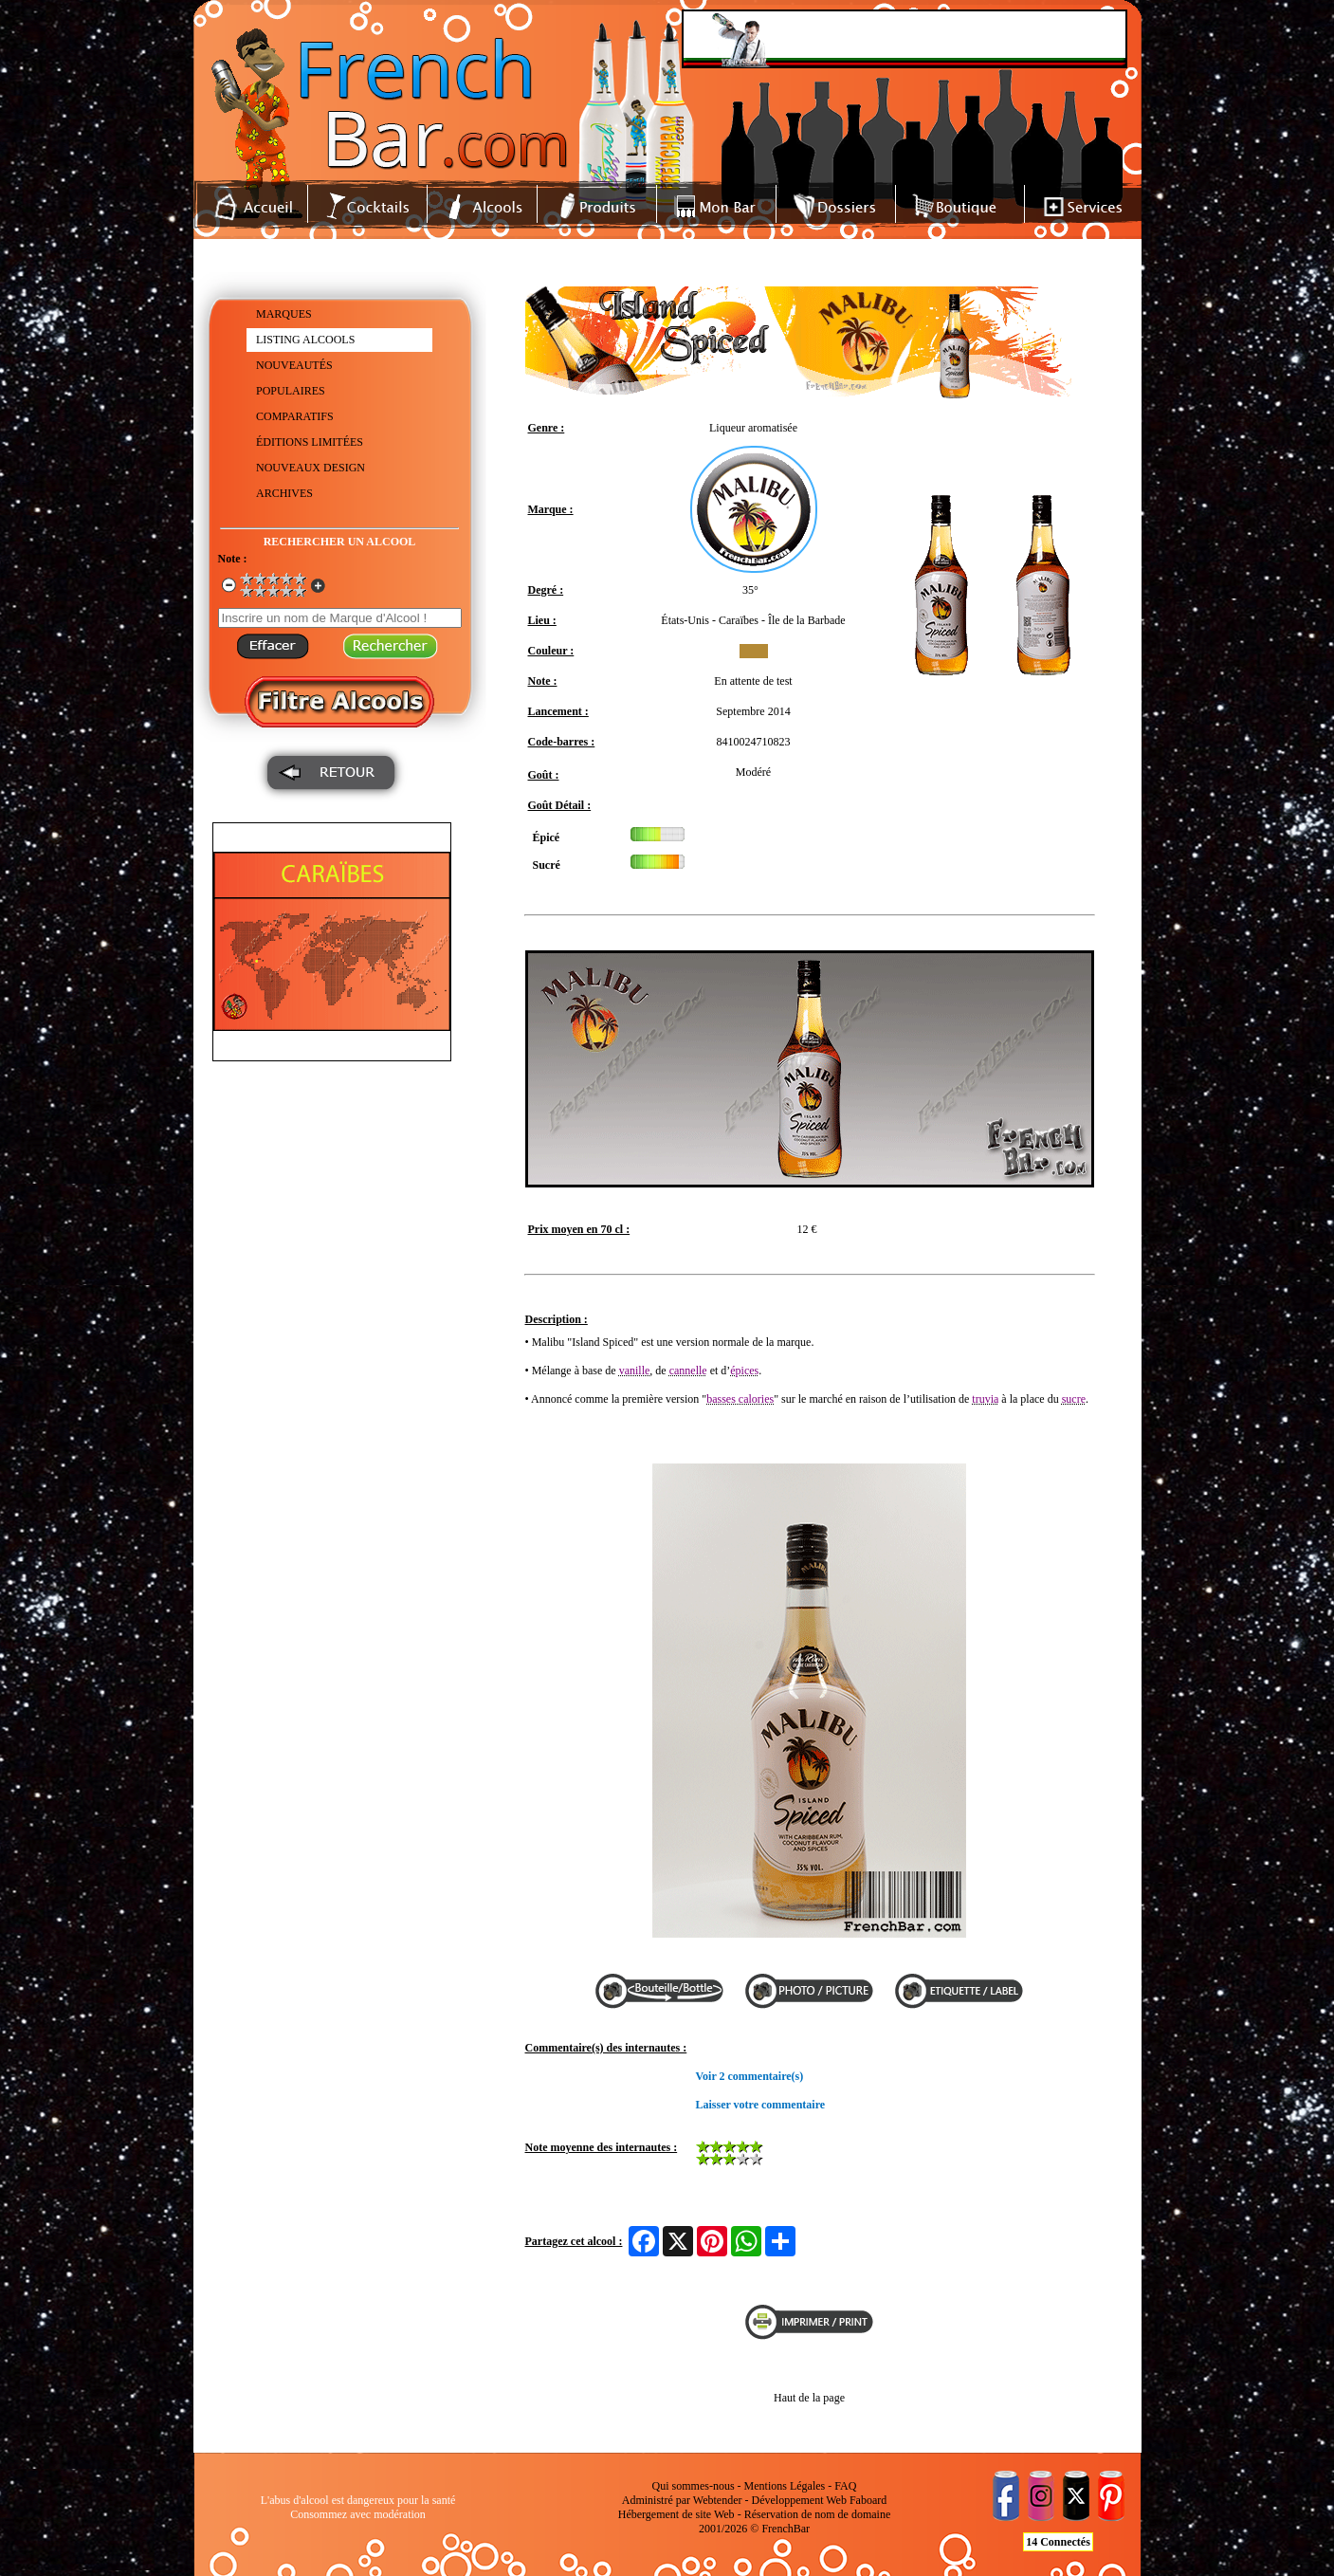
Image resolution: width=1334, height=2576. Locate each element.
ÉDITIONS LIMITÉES (309, 442)
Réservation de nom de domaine (817, 2514)
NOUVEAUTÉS (294, 365)
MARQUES (284, 314)
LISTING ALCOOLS (305, 339)
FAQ (845, 2486)
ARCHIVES (284, 493)
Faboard (868, 2500)
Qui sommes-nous (693, 2486)
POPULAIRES (290, 390)
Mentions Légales (785, 2486)
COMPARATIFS (295, 416)
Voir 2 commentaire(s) (750, 2076)
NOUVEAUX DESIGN (310, 467)
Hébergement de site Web (676, 2514)
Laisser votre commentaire (761, 2104)
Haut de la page (809, 2397)
